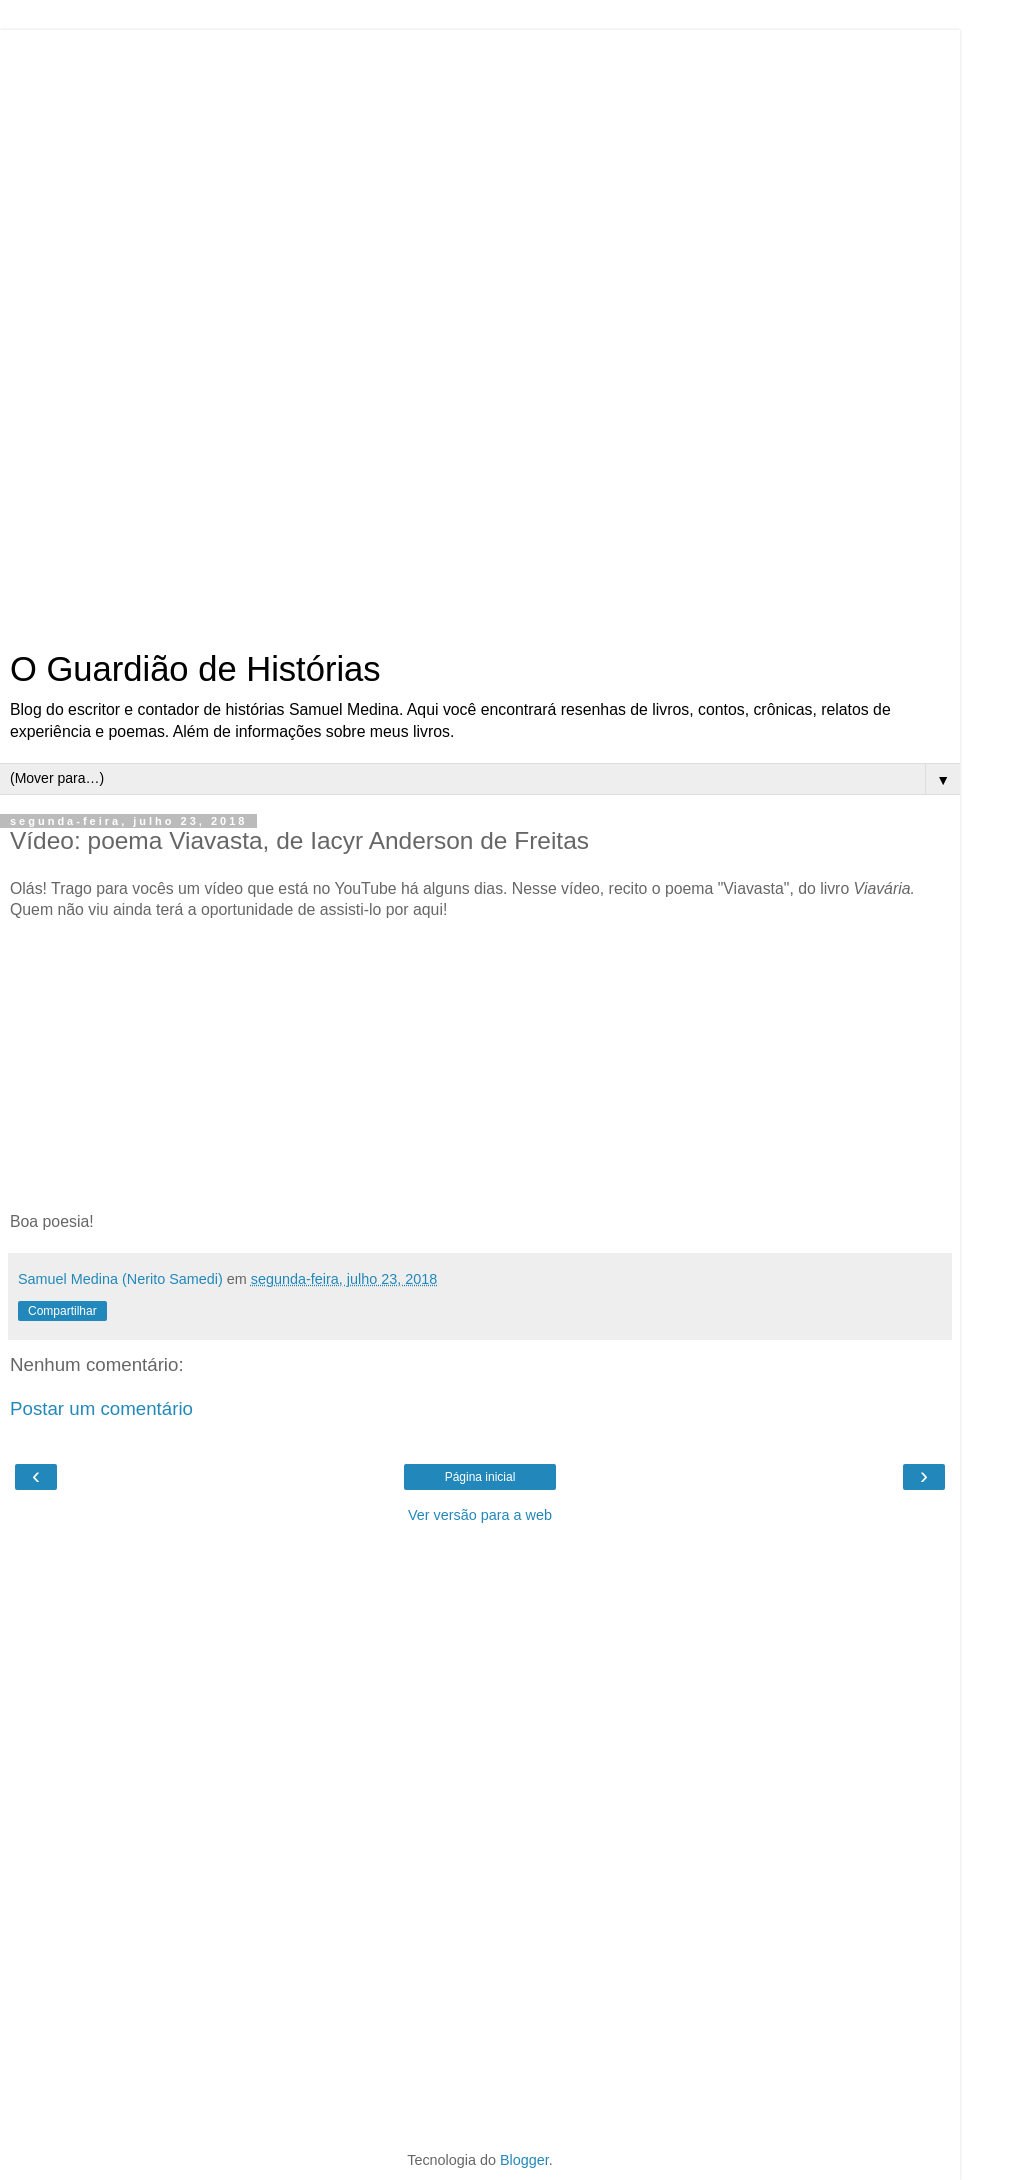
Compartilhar (62, 1311)
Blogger (524, 2160)
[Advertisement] (480, 330)
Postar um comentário (101, 1408)
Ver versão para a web (480, 1515)
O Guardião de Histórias (195, 669)
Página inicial (480, 1477)
